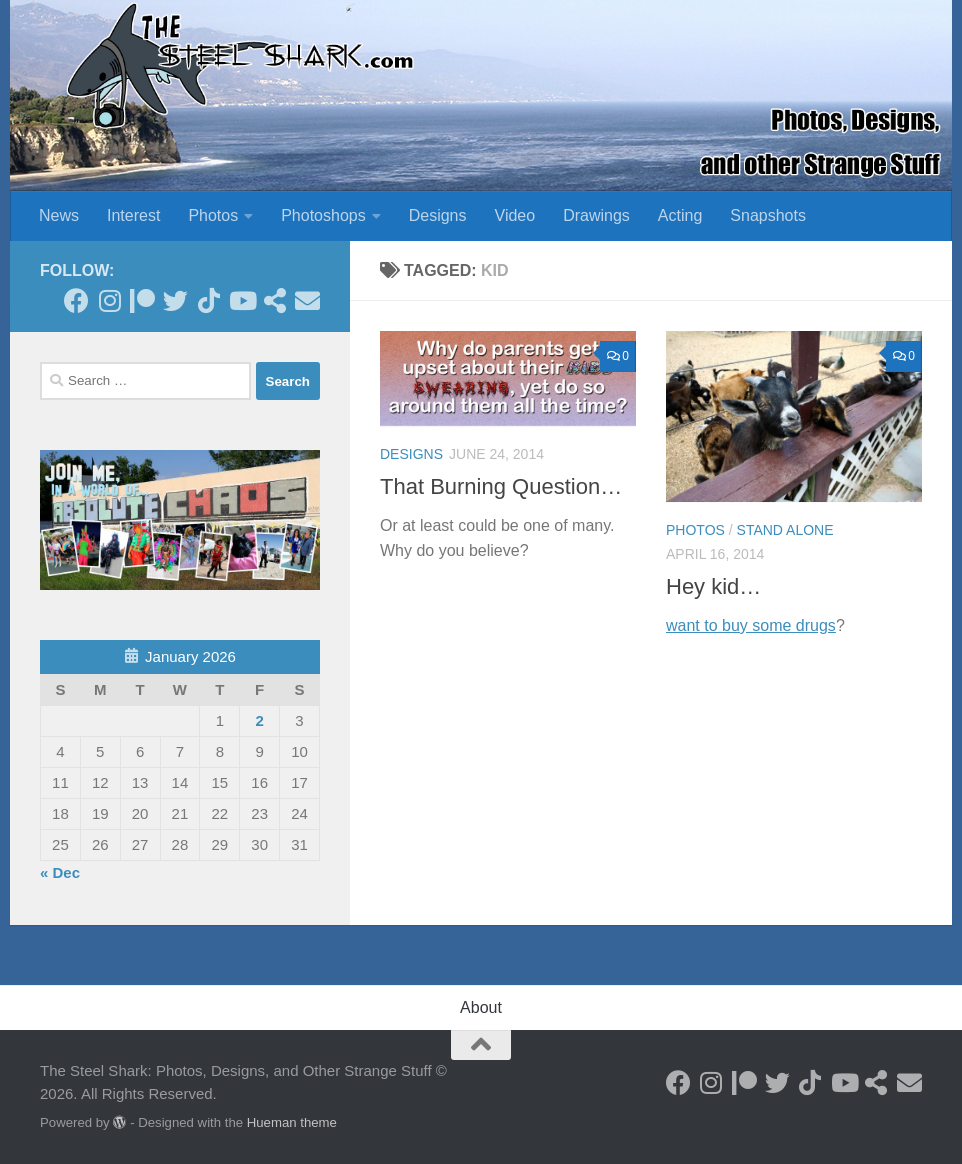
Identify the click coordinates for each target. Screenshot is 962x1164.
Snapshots (768, 215)
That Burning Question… (501, 486)
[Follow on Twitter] (175, 300)
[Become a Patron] (142, 300)
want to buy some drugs (751, 625)
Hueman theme (292, 1122)
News (59, 215)
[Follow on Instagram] (109, 300)
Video (515, 215)
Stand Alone (785, 530)
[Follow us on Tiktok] (208, 300)
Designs (438, 215)
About (481, 1007)
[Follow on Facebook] (76, 300)
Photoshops (323, 215)
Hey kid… (713, 586)
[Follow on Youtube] (241, 300)
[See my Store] (274, 300)
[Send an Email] (307, 300)
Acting (680, 215)
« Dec (60, 872)
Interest (133, 215)
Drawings (596, 215)
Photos (213, 215)
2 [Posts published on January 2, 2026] (259, 720)
